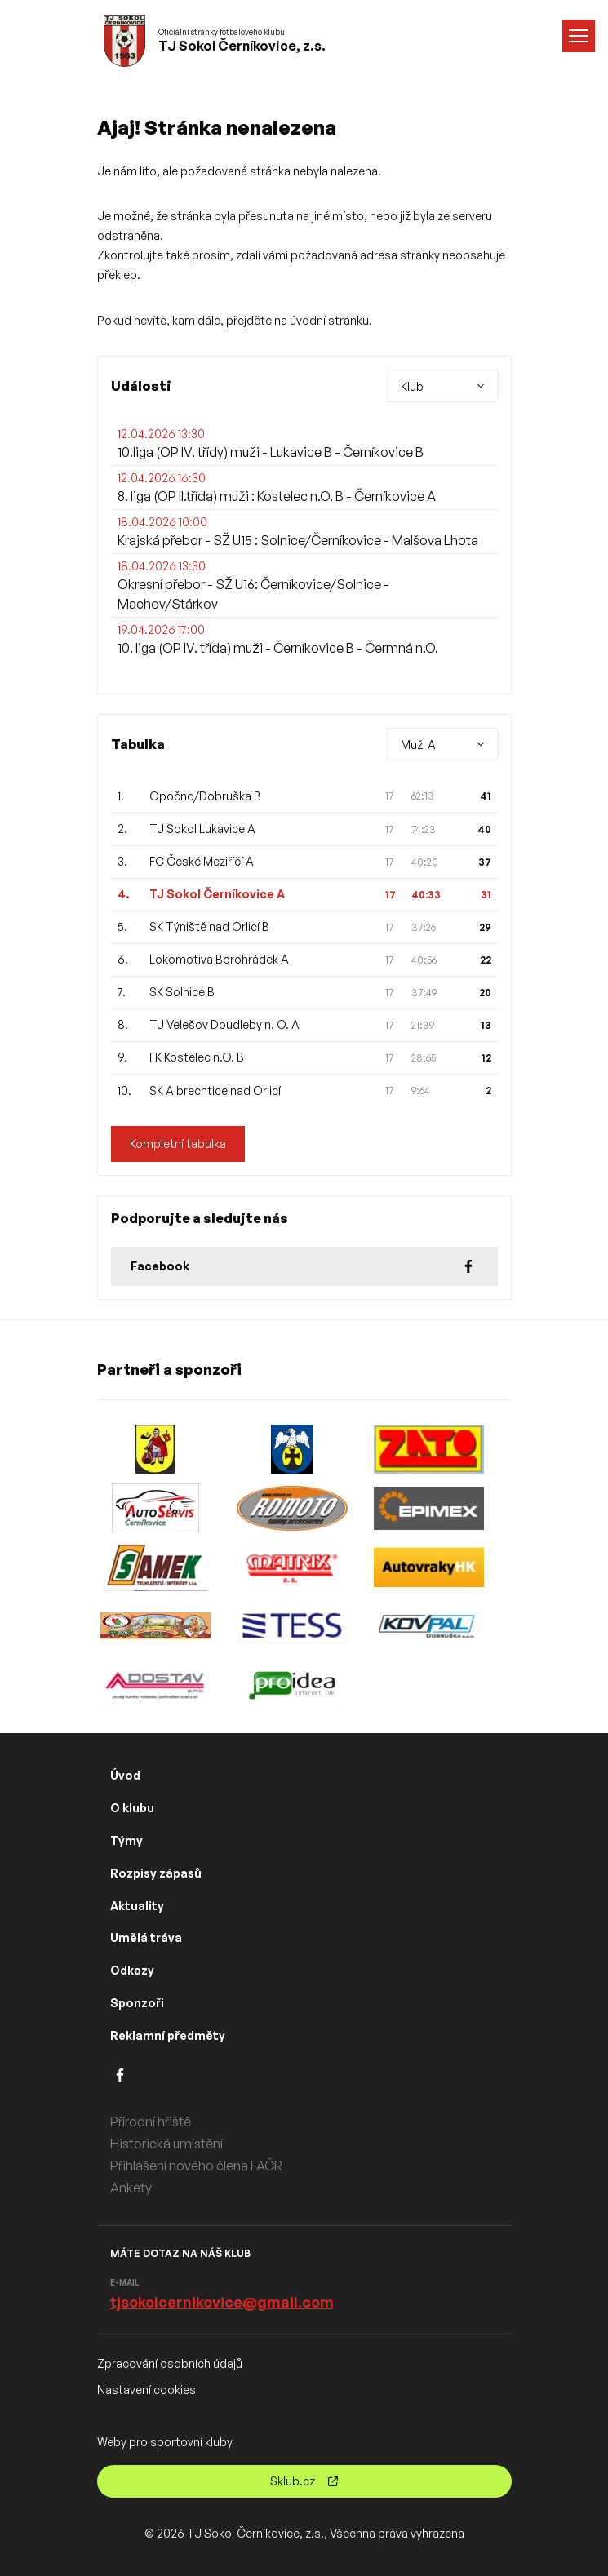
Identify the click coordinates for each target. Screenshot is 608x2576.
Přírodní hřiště (150, 2121)
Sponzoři (137, 2003)
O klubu (132, 1808)
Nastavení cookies (146, 2389)
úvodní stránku (329, 320)
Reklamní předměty (167, 2035)
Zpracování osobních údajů (169, 2363)
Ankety (131, 2187)
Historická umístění (166, 2143)
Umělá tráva (146, 1937)
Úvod (125, 1775)
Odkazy (132, 1970)
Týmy (126, 1840)
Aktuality (137, 1906)
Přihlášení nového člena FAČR (196, 2165)
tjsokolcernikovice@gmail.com (222, 2302)
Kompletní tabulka (178, 1144)
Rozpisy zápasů (156, 1873)
